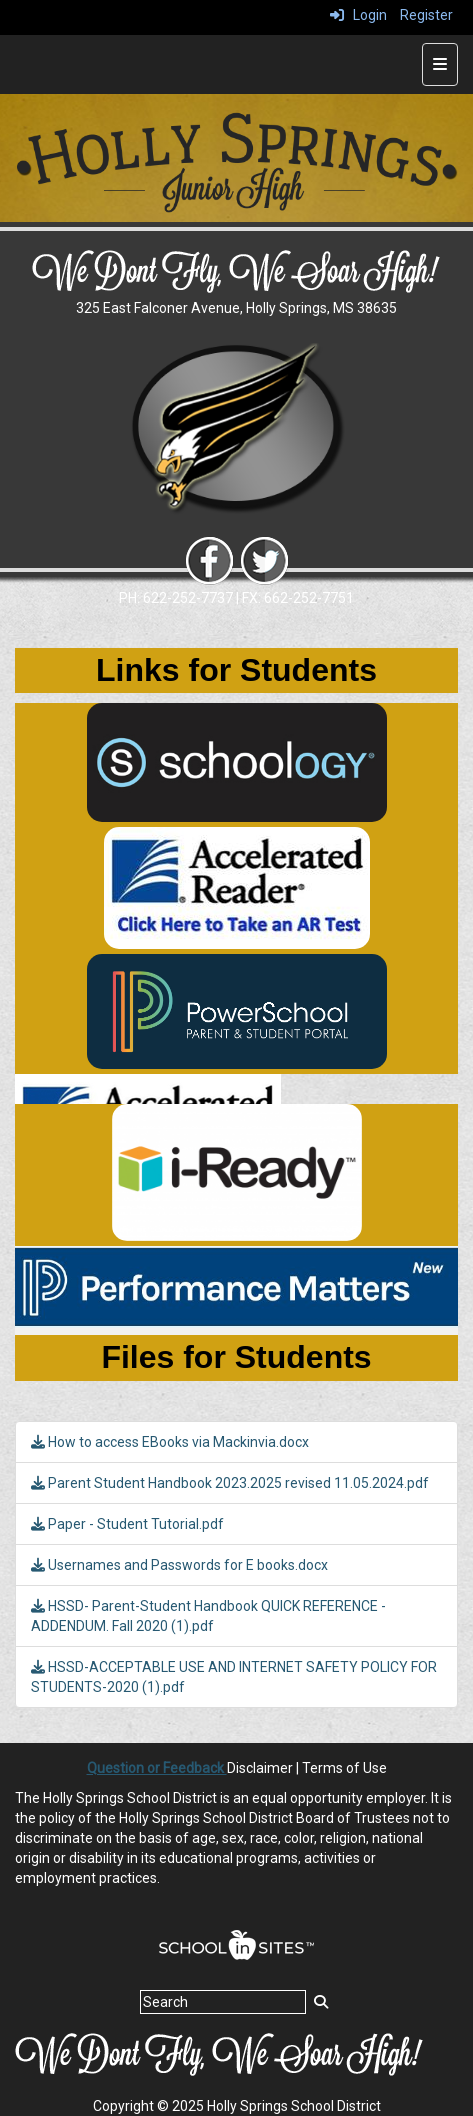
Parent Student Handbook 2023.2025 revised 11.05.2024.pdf (230, 1483)
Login (358, 15)
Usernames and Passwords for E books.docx (179, 1565)
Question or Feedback (157, 1768)
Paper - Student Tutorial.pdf (127, 1524)
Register (426, 15)
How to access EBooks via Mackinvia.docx (170, 1442)
